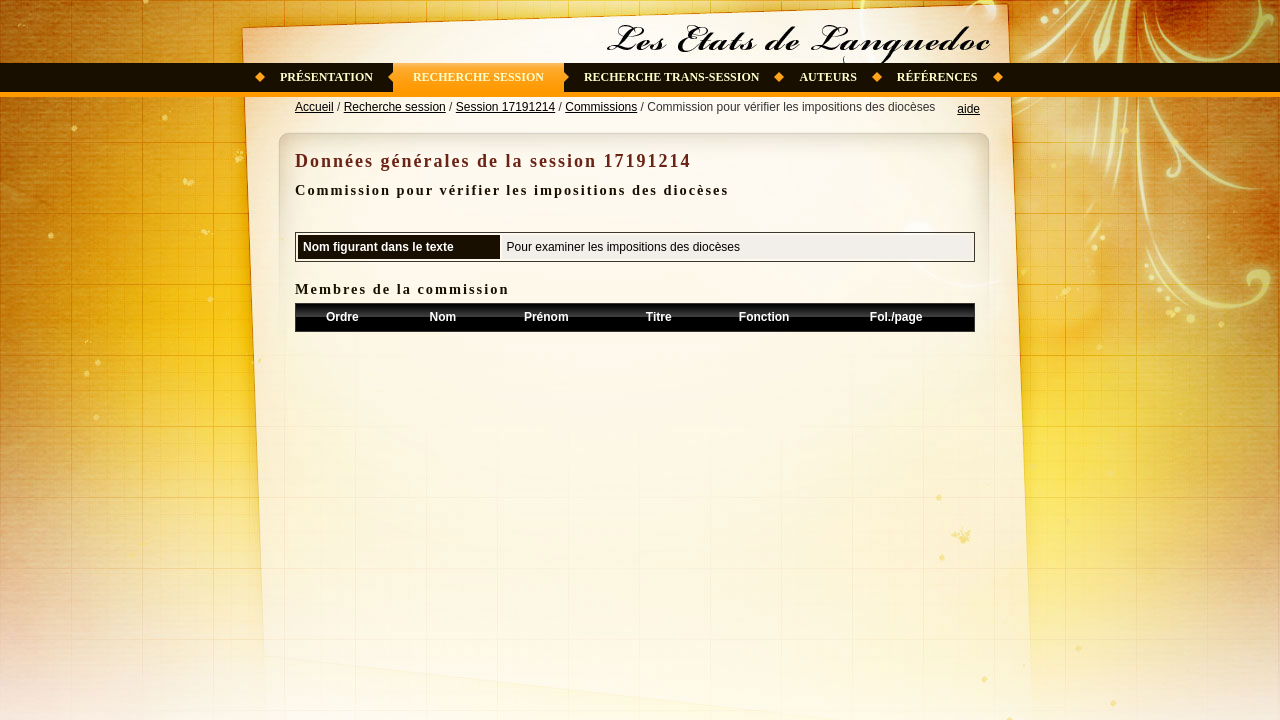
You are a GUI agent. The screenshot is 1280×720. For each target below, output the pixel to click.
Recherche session (478, 77)
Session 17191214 (505, 107)
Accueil (314, 107)
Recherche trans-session (672, 77)
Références (937, 77)
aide (968, 109)
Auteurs (827, 77)
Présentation (326, 77)
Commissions (601, 107)
